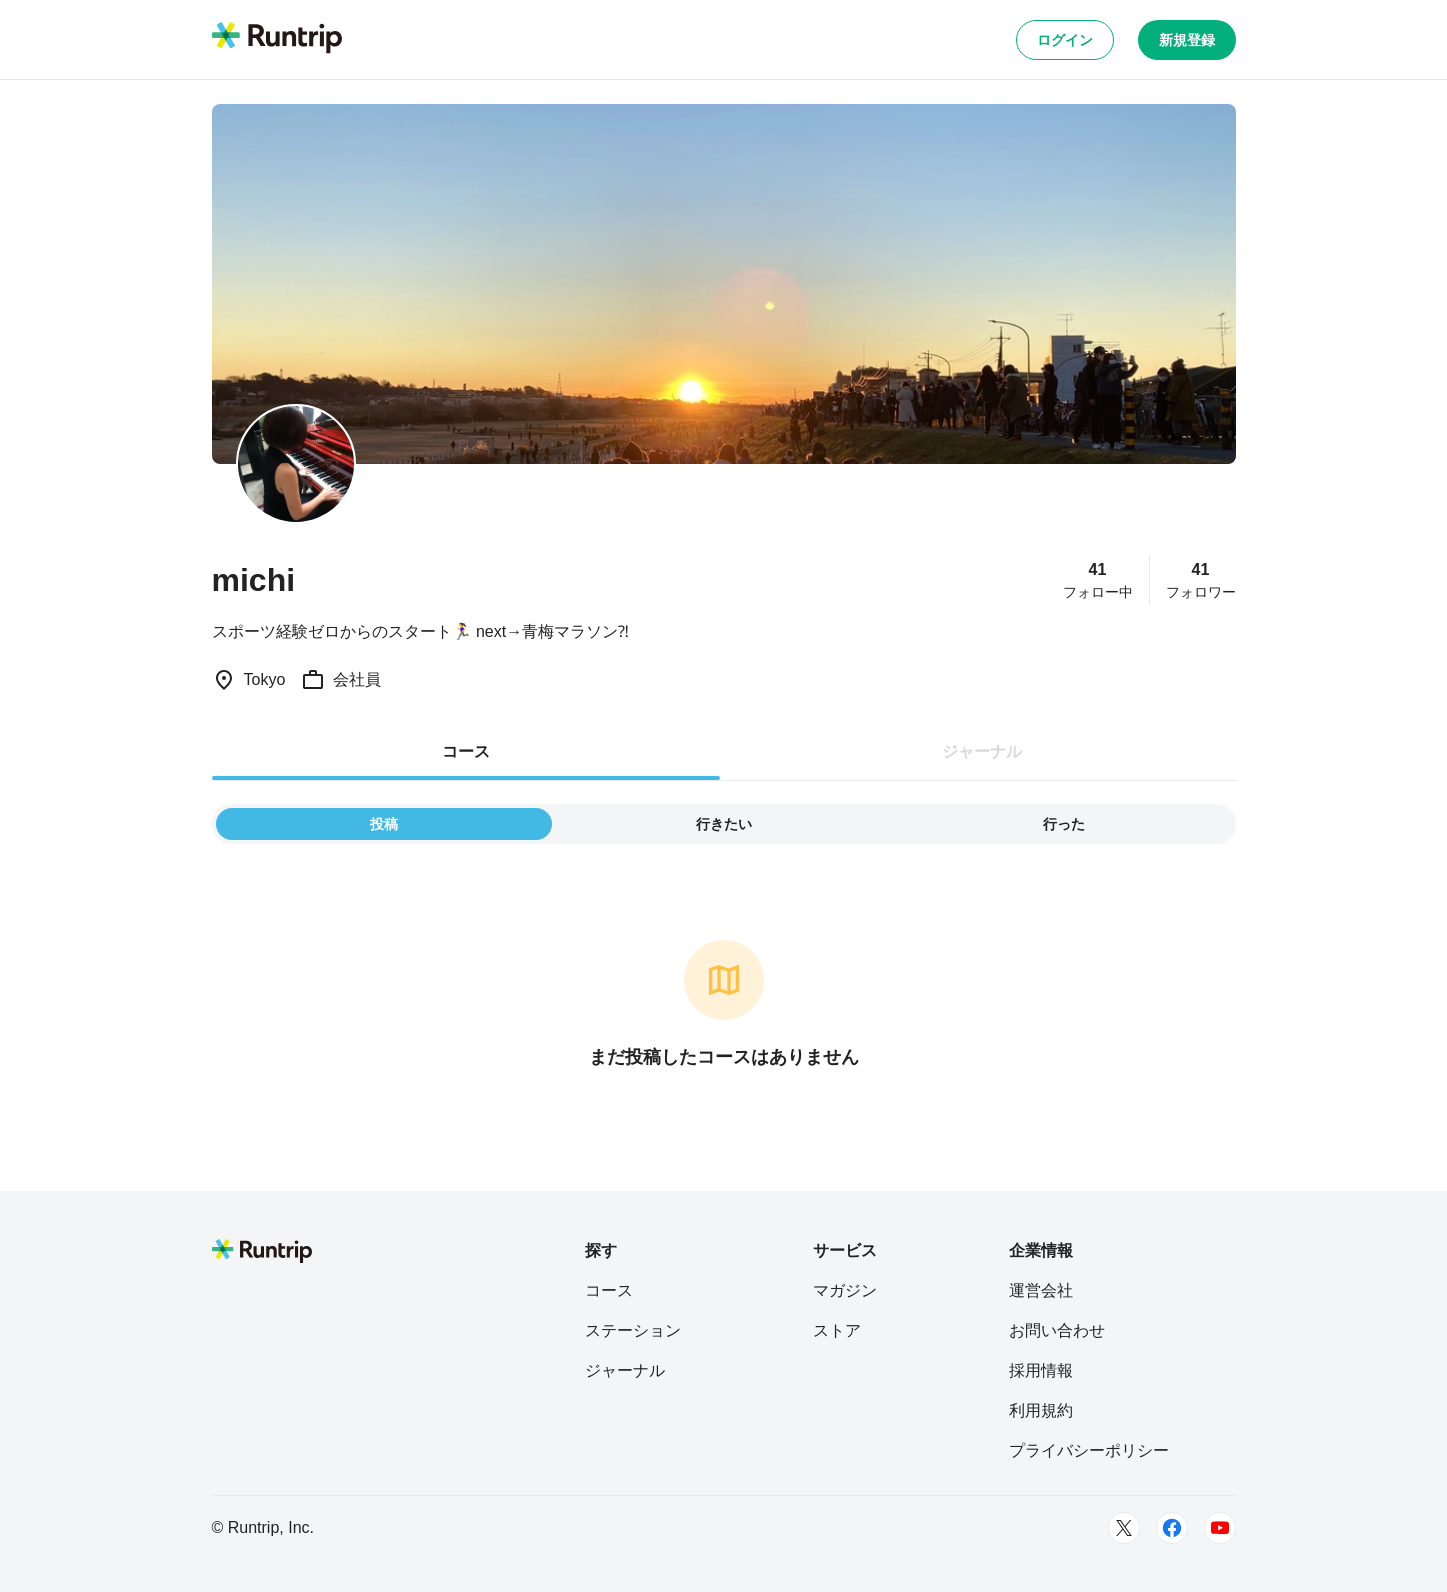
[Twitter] (1124, 1528)
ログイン (1065, 40)
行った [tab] (1064, 824)
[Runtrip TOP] (277, 39)
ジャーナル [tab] (982, 751)
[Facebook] (1172, 1528)
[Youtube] (1220, 1528)
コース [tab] (466, 751)
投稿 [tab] (384, 824)
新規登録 (1187, 40)
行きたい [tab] (724, 824)
